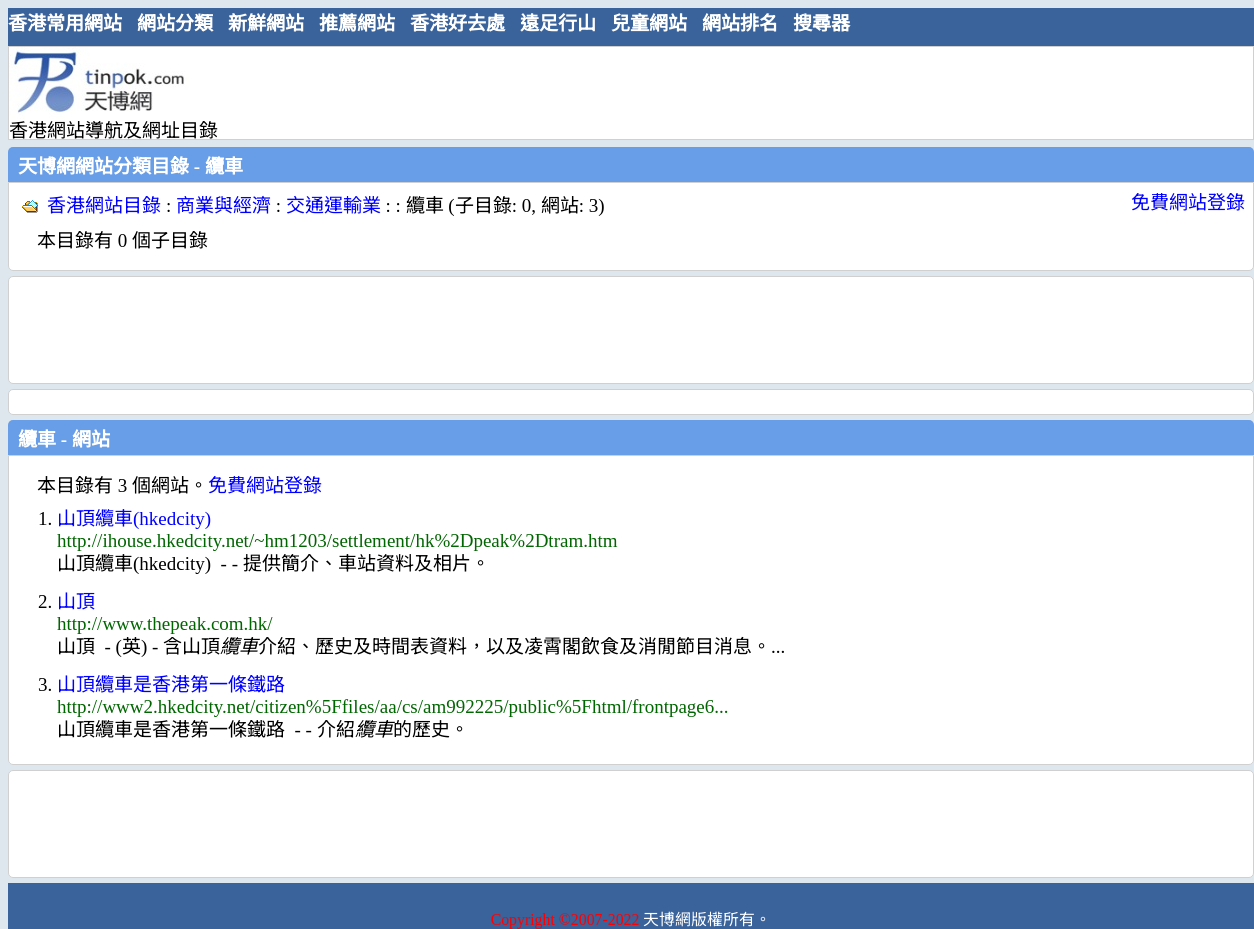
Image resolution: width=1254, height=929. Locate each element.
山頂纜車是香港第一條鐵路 (171, 684)
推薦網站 (357, 23)
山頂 (76, 601)
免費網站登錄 (1188, 202)
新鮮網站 (266, 23)
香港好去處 (457, 23)
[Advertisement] (623, 92)
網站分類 (175, 23)
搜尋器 (821, 23)
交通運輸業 (333, 205)
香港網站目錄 (104, 205)
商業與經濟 (223, 205)
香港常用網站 (65, 23)
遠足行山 (558, 23)
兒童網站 (649, 23)
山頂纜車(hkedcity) (134, 518)
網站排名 (740, 23)
